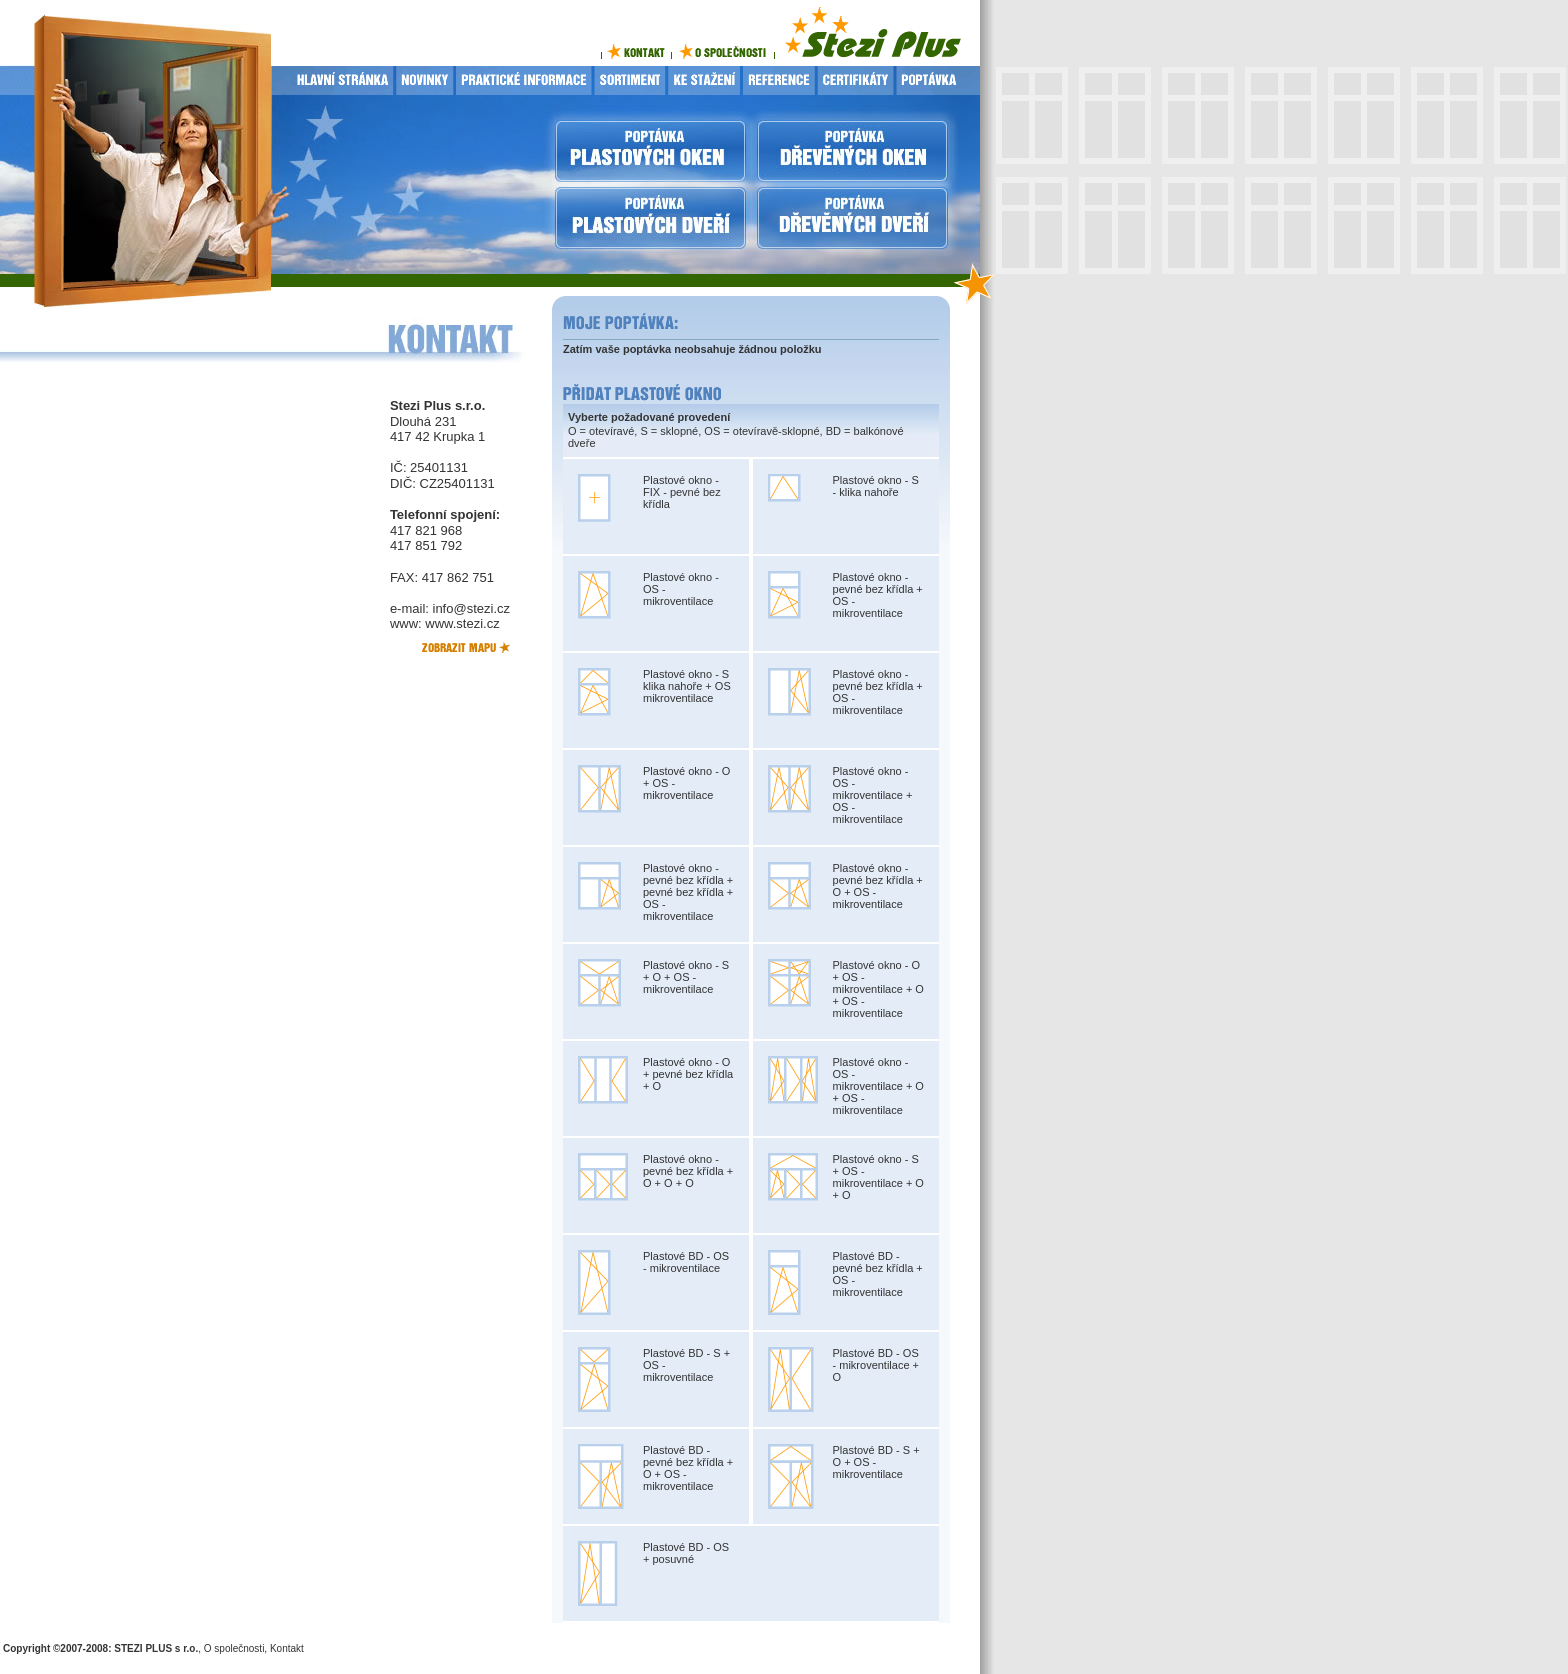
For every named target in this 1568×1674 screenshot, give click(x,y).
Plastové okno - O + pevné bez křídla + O (688, 1074)
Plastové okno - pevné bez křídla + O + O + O (688, 1171)
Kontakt (287, 1648)
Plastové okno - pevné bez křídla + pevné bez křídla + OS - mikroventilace (688, 892)
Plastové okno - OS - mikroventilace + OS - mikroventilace (873, 795)
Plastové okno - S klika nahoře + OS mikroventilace (687, 686)
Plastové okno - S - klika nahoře (876, 486)
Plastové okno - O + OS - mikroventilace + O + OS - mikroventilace (878, 989)
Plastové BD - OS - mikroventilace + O (876, 1365)
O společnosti (234, 1648)
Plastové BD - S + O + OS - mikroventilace (876, 1462)
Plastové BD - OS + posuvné (686, 1553)
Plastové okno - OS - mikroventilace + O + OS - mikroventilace (878, 1086)
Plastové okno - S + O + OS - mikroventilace (686, 977)
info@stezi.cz (472, 608)
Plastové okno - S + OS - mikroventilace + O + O (878, 1177)
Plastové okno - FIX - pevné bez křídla (682, 492)
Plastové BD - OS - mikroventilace (686, 1262)
